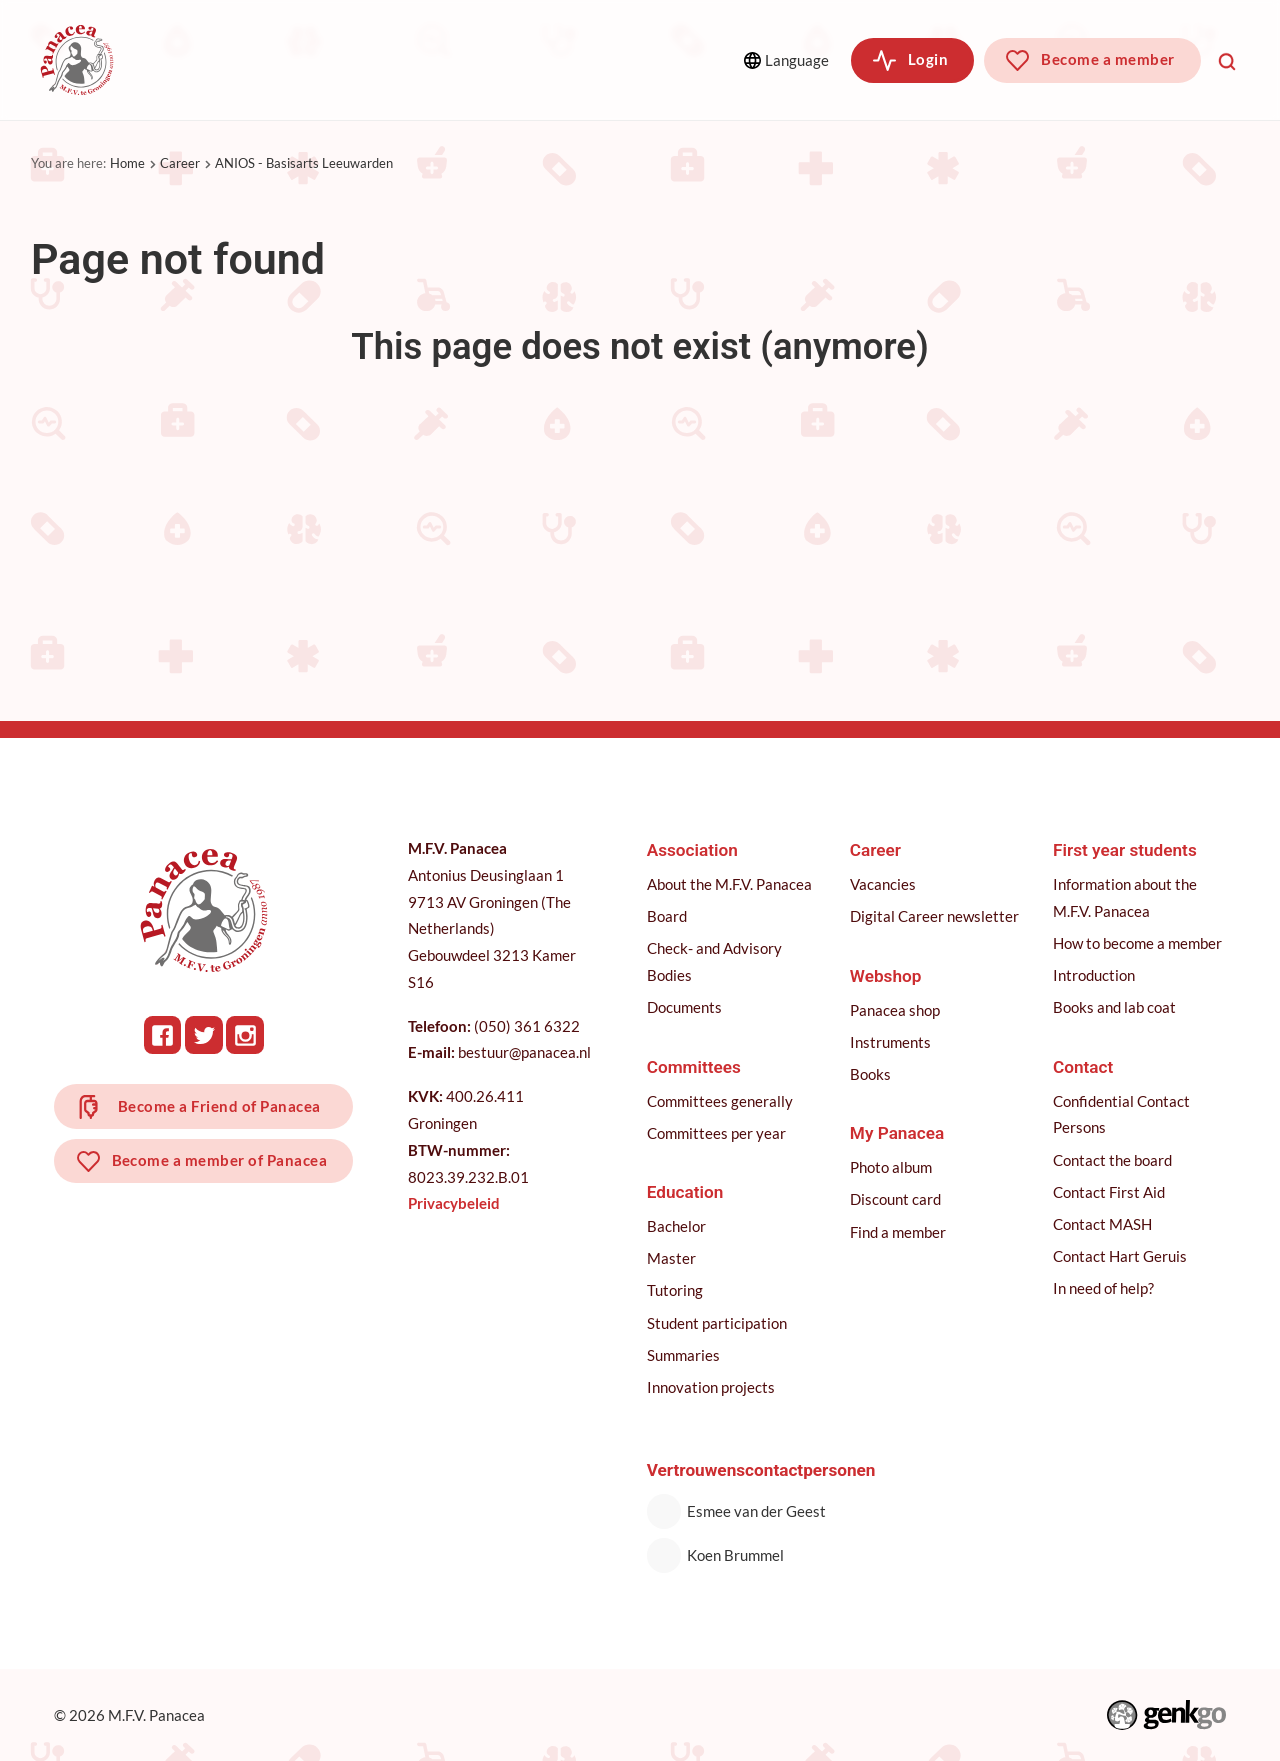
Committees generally (720, 1101)
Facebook (163, 1035)
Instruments (890, 1042)
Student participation (717, 1323)
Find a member (898, 1232)
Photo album (891, 1167)
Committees (356, 59)
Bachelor (676, 1226)
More (633, 59)
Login (928, 59)
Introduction (1094, 975)
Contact (1083, 1067)
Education (493, 59)
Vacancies (883, 884)
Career (180, 163)
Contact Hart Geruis (1120, 1256)
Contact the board (1112, 1160)
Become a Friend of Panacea (219, 1106)
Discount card (895, 1199)
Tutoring (675, 1290)
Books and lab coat (1114, 1007)
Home (127, 163)
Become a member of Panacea (220, 1160)
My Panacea (897, 1133)
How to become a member (1137, 943)
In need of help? (1103, 1288)
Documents (684, 1007)
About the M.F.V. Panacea (729, 884)
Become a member (1107, 59)
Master (671, 1258)
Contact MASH (1102, 1224)
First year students (1125, 850)
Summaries (683, 1355)
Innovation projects (711, 1387)
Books (870, 1074)
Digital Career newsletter (934, 916)
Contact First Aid (1109, 1192)
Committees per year (716, 1133)
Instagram (245, 1035)
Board (667, 916)
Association (213, 59)
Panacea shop (895, 1010)
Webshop (886, 976)
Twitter (204, 1035)
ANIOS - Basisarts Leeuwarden (304, 163)
